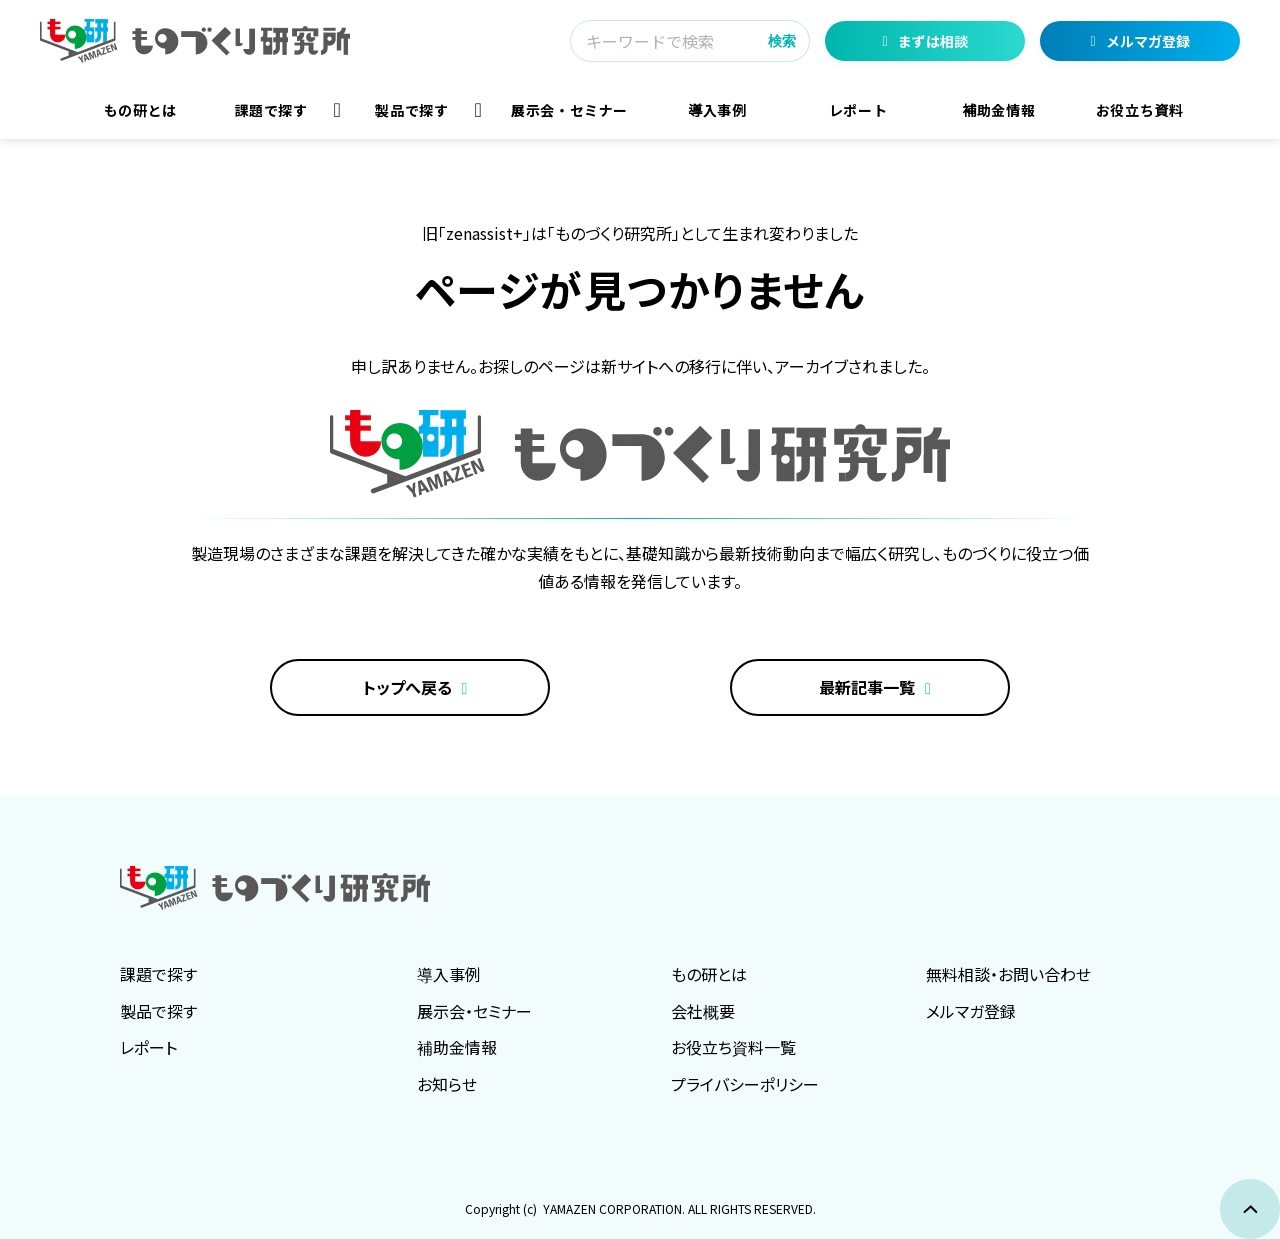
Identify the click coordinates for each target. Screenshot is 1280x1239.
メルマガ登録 (1148, 41)
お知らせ (447, 1084)
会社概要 (703, 1011)
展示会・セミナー (569, 110)
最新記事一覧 (867, 687)
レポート (858, 110)
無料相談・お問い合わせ (1008, 974)
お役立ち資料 (1140, 110)
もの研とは (140, 110)
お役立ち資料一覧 (733, 1047)
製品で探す (411, 110)
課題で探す (271, 110)
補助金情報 (998, 110)
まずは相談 (933, 41)
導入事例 (717, 110)
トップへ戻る (407, 687)
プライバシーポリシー (745, 1084)
